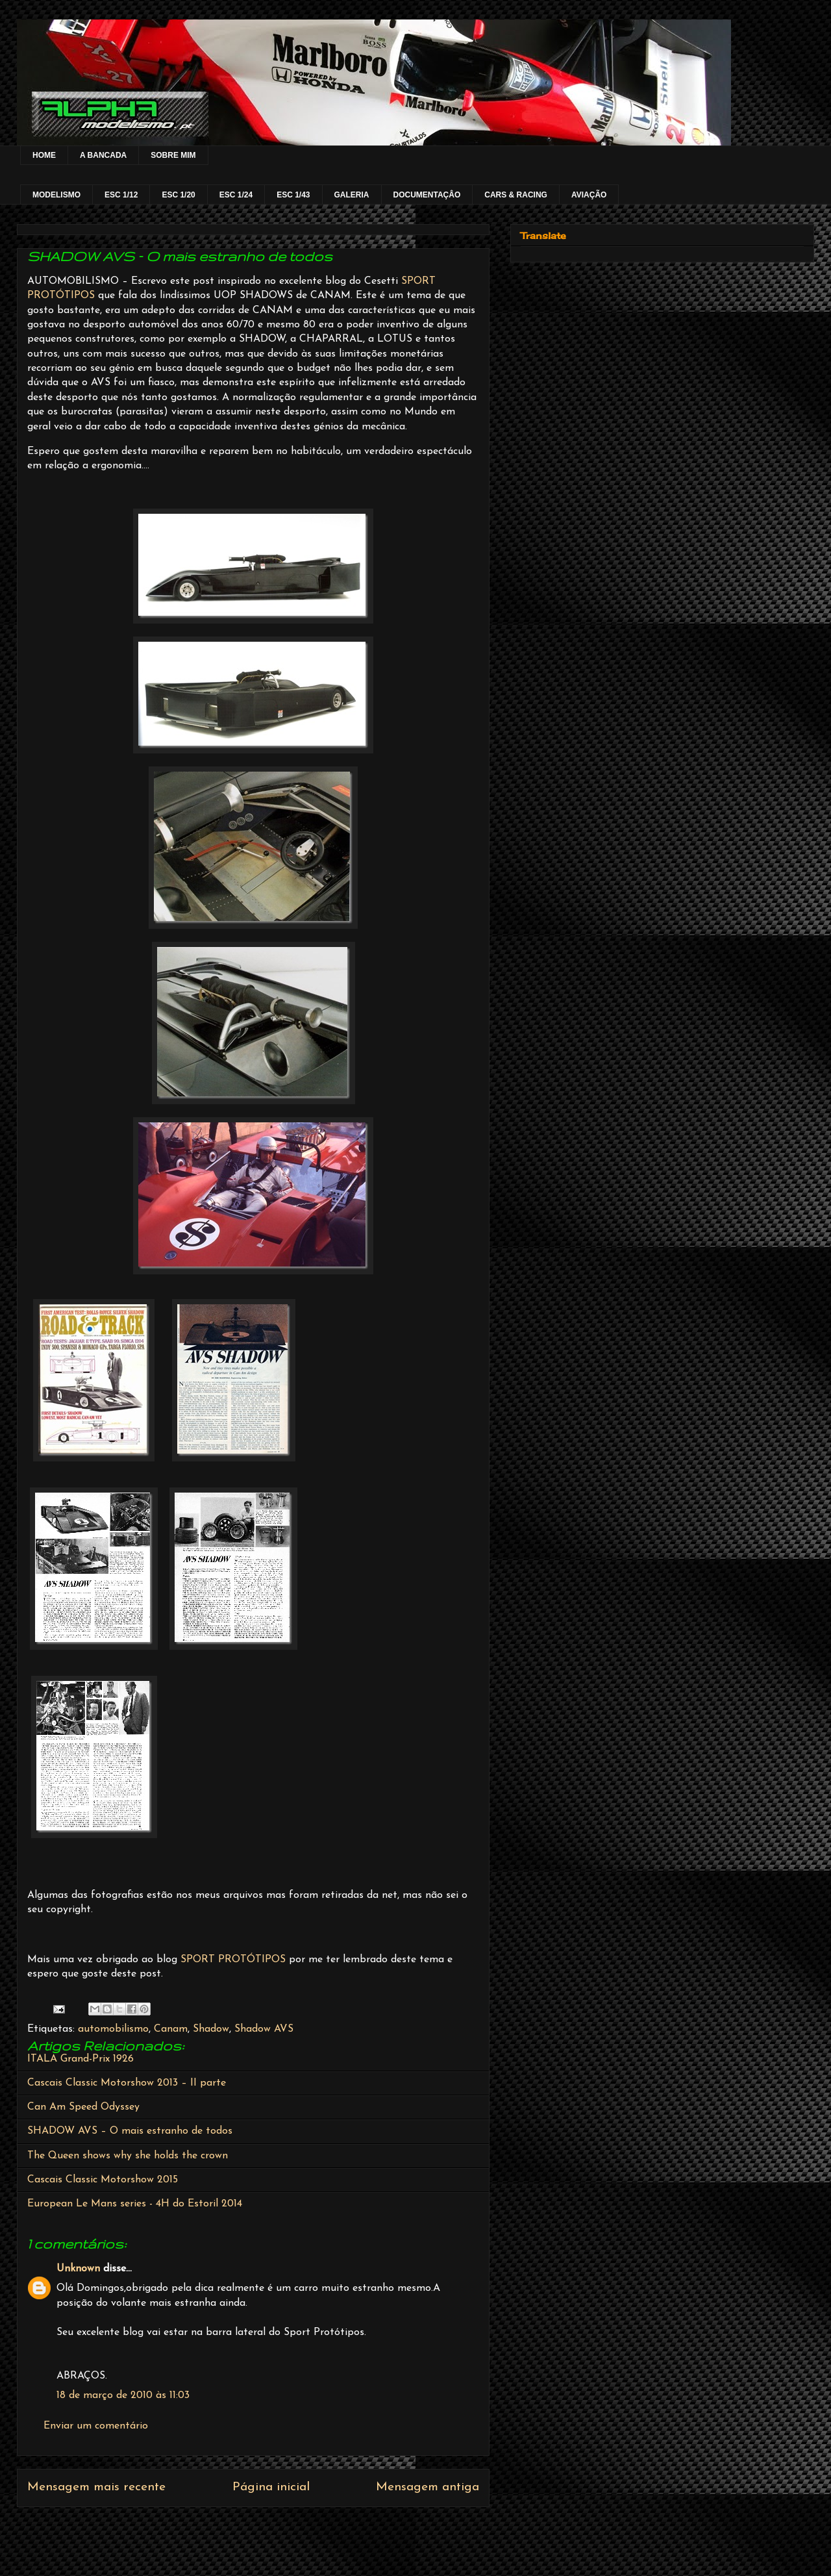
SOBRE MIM (173, 155)
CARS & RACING (515, 194)
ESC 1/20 (178, 194)
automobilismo (113, 2029)
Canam (171, 2029)
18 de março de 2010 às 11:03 (123, 2395)
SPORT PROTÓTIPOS (233, 1959)
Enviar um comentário (95, 2426)
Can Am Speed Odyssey (83, 2107)
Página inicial (271, 2487)
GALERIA (351, 194)
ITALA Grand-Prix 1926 (80, 2059)
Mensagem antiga (427, 2487)
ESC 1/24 (236, 194)
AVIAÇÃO (588, 194)
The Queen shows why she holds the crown (127, 2156)
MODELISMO (56, 194)
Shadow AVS (263, 2029)
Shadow (211, 2029)
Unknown (78, 2269)
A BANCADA (103, 155)
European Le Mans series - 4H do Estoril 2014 (134, 2204)
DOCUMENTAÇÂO (427, 194)
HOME (44, 155)
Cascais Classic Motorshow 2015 (102, 2180)
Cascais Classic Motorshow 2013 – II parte (126, 2083)
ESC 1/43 (293, 194)
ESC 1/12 (121, 194)
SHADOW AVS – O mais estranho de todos (129, 2131)
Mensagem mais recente (96, 2487)
